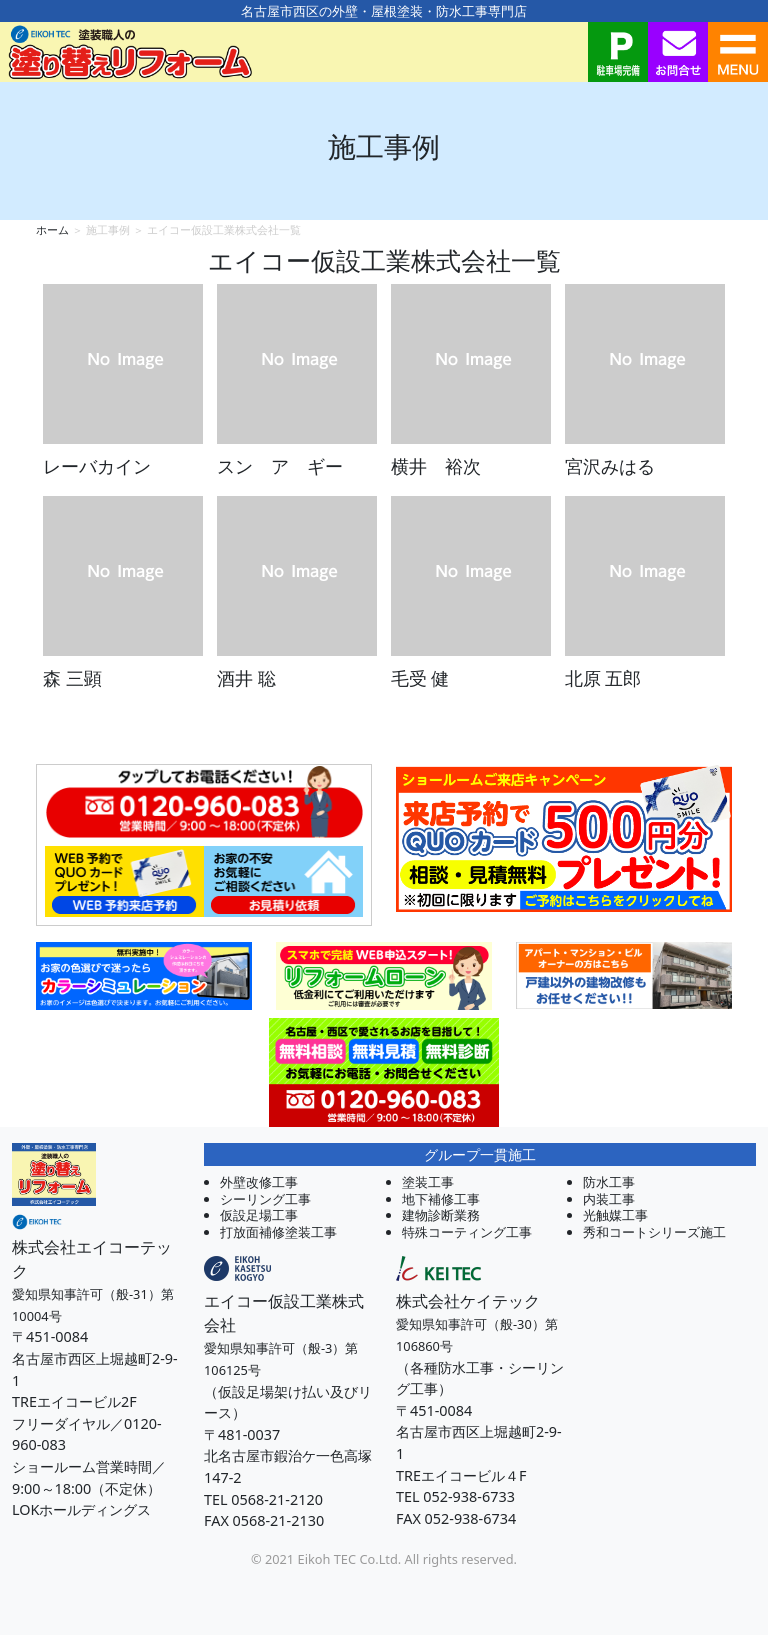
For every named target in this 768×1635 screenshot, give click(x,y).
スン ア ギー (280, 466)
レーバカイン (97, 466)
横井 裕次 (436, 466)
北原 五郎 (603, 678)
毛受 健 (420, 678)
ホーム (52, 229)
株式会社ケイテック (468, 1301)
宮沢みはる (610, 466)
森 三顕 (72, 678)
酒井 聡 (246, 678)
